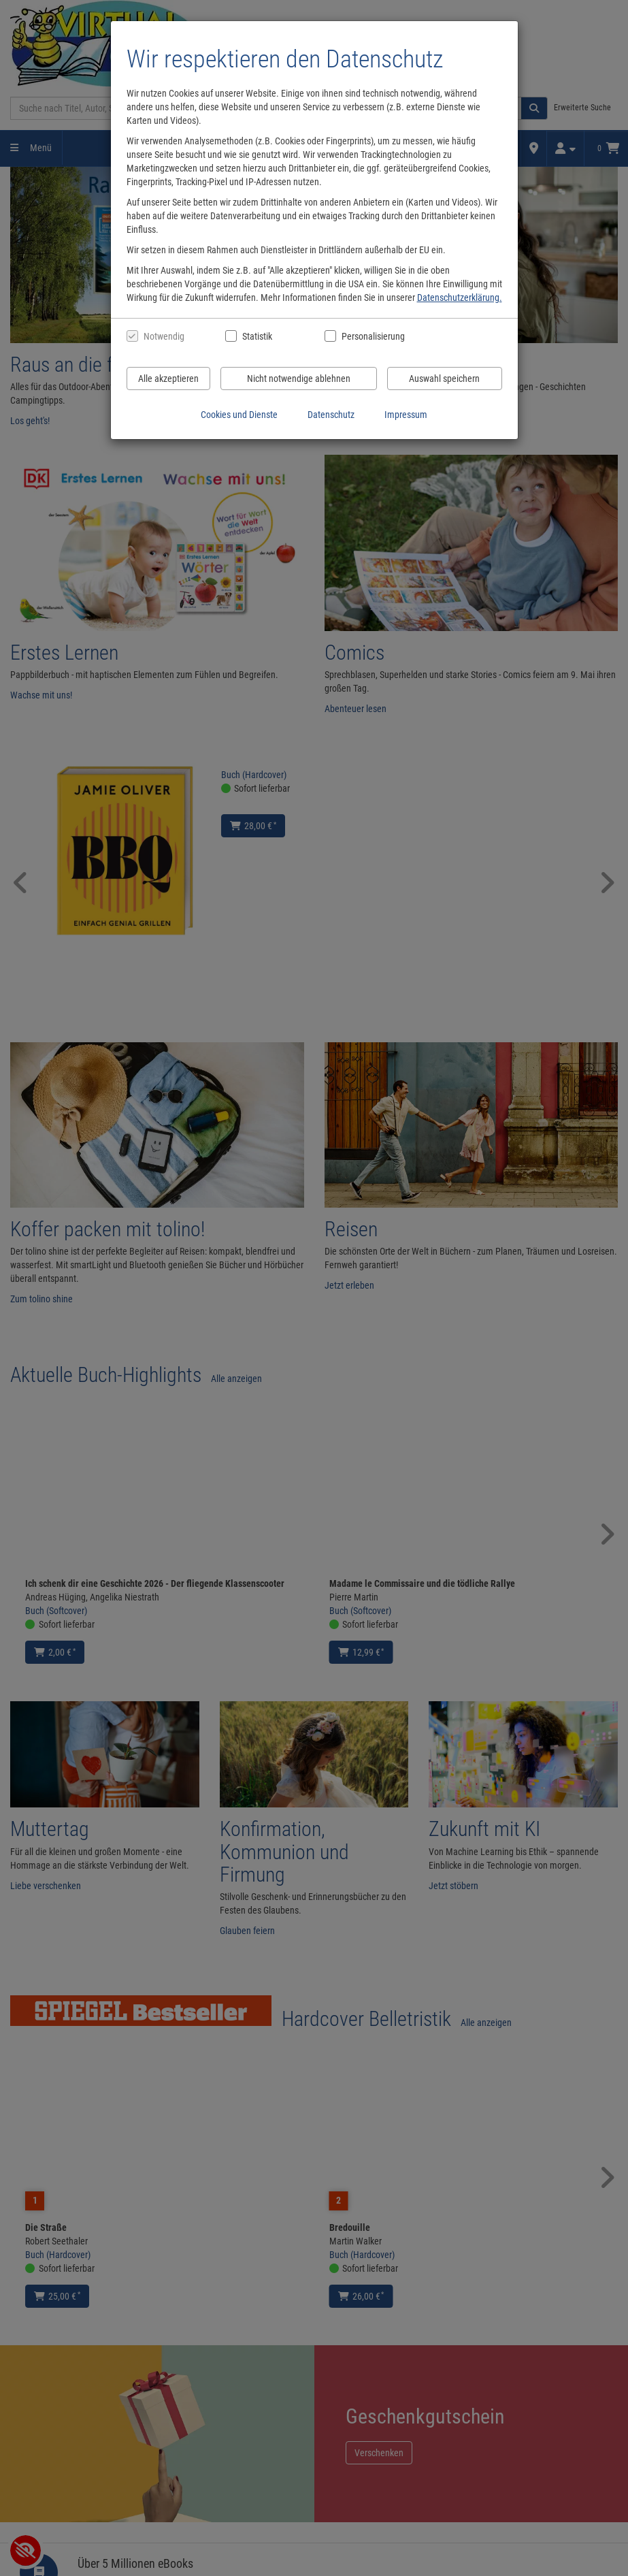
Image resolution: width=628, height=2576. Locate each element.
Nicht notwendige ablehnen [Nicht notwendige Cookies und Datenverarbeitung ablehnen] (298, 378)
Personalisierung (372, 336)
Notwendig (164, 336)
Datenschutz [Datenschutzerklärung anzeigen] (331, 414)
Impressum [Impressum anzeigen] (405, 414)
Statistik (257, 336)
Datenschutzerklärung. (459, 297)
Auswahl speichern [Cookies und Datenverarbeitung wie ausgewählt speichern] (444, 378)
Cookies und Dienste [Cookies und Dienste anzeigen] (239, 414)
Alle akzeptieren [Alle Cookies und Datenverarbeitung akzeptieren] (168, 378)
